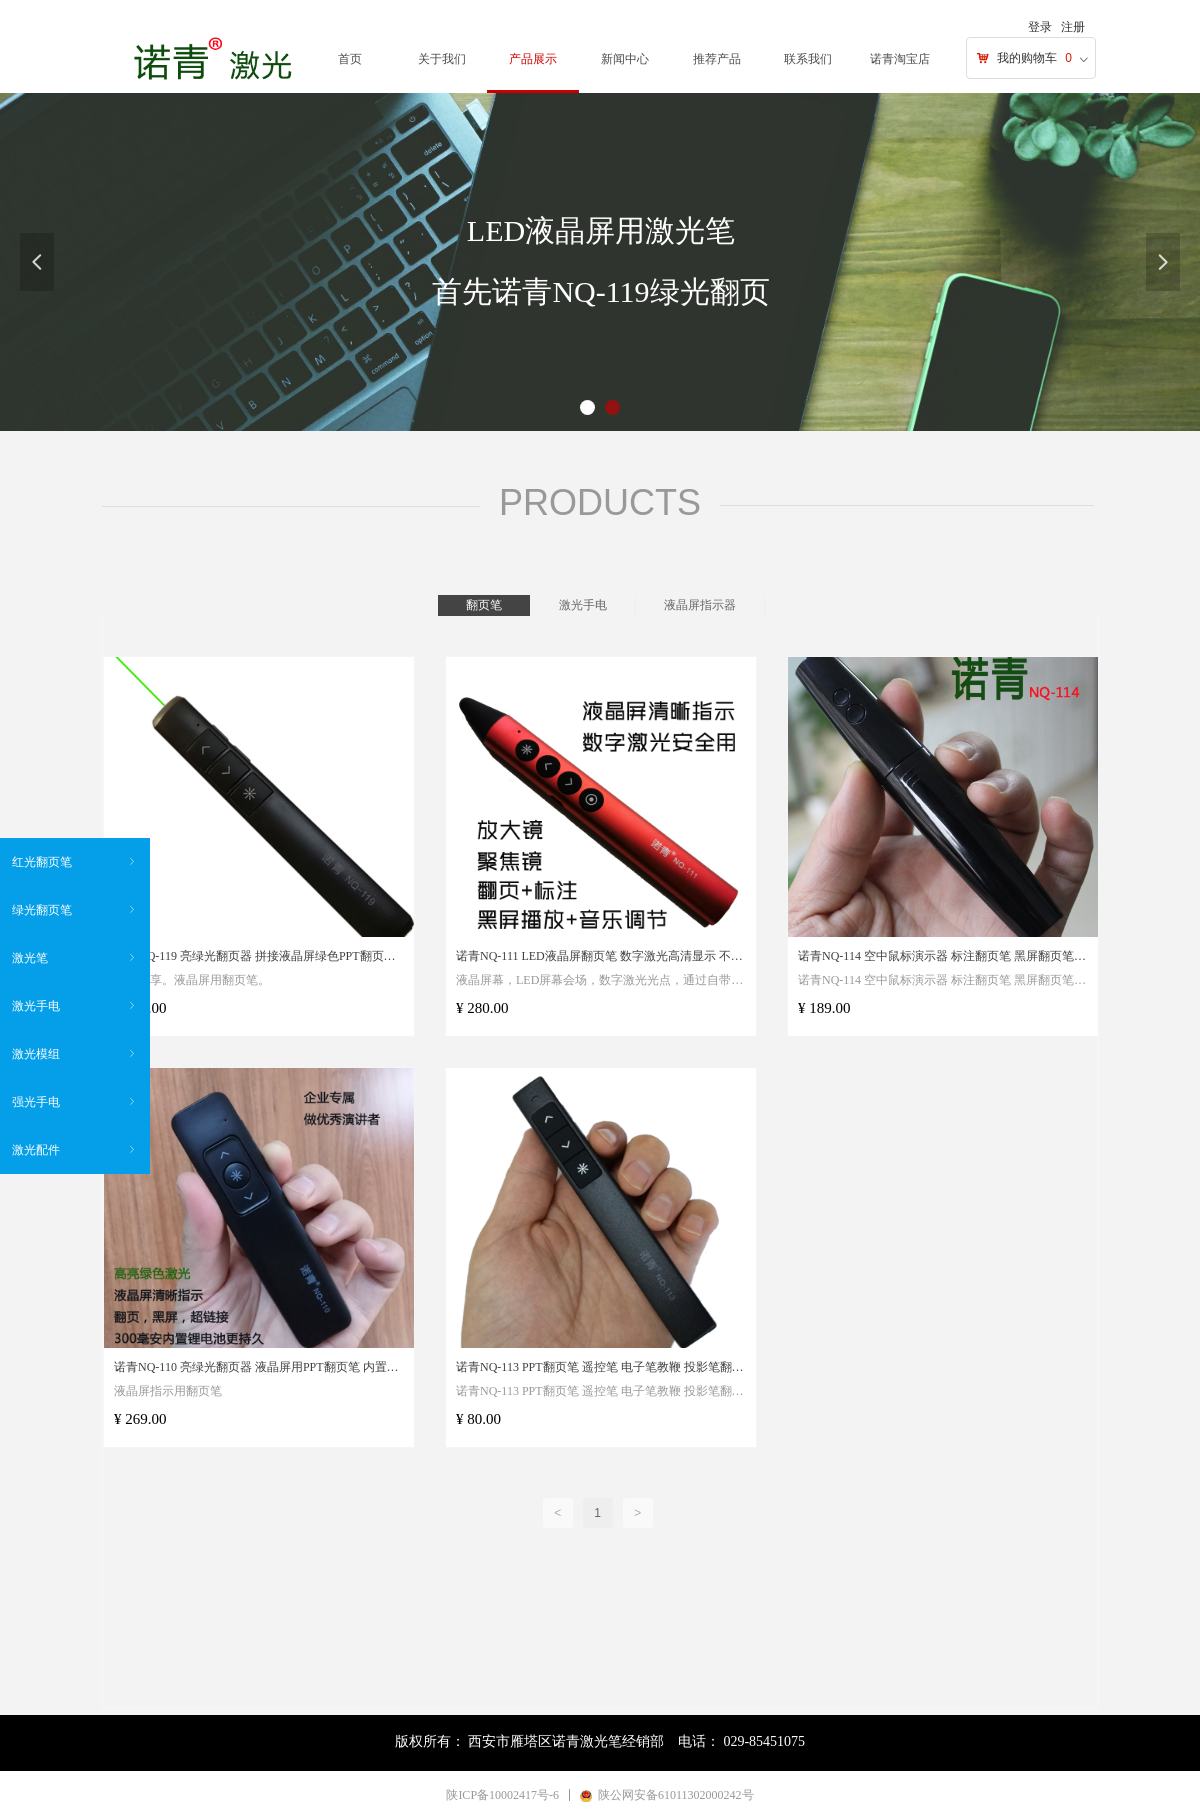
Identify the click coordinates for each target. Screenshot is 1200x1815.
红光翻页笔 (75, 862)
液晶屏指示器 (700, 605)
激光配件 (75, 1150)
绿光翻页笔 (75, 910)
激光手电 (583, 605)
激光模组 (75, 1054)
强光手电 (75, 1102)
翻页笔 (484, 605)
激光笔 (75, 958)
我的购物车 (1027, 58)
